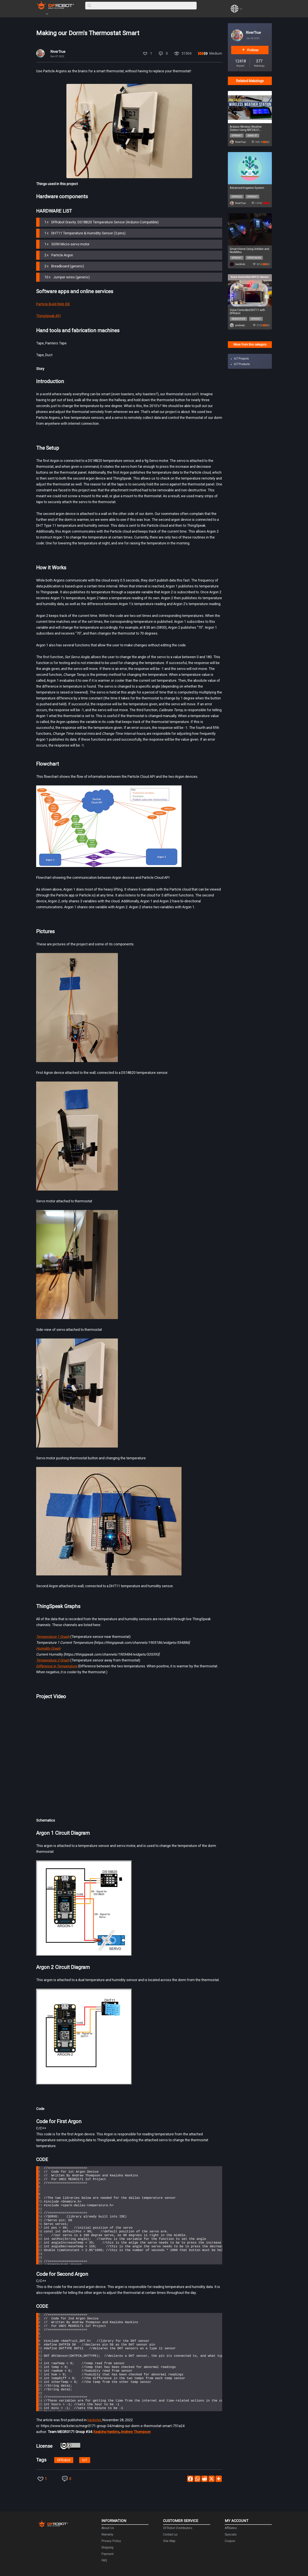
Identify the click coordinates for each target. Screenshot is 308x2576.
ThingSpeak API (48, 316)
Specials (231, 2534)
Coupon (230, 2541)
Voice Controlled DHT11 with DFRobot (247, 311)
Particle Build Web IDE (53, 304)
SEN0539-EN (238, 318)
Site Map (169, 2541)
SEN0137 (252, 135)
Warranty (107, 2534)
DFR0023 (237, 196)
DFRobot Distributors (177, 2528)
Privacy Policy (111, 2541)
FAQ (104, 2560)
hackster (94, 2420)
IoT (84, 2460)
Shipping (107, 2547)
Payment (107, 2554)
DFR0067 (237, 135)
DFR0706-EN (254, 257)
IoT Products (242, 364)
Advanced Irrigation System (247, 187)
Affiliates (231, 2528)
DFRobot (63, 2460)
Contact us (170, 2534)
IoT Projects (241, 358)
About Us (107, 2528)
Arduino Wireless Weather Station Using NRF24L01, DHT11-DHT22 (246, 128)
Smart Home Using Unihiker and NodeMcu (249, 250)
